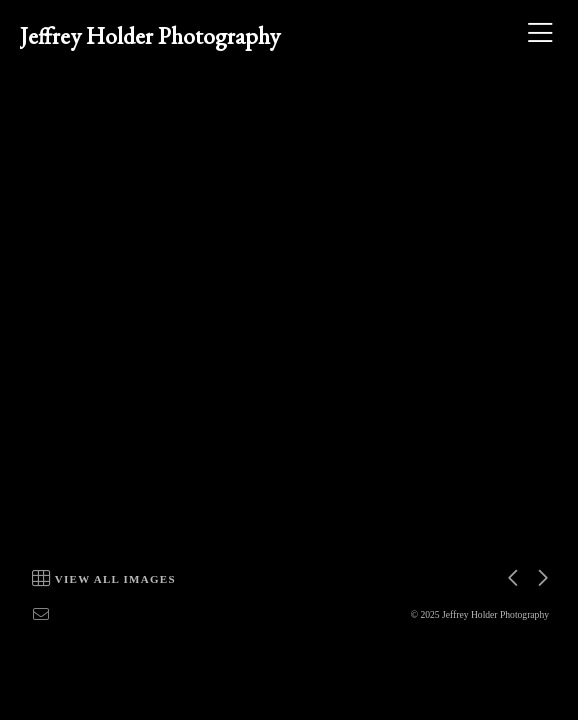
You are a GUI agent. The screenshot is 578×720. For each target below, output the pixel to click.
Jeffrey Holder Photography (150, 35)
